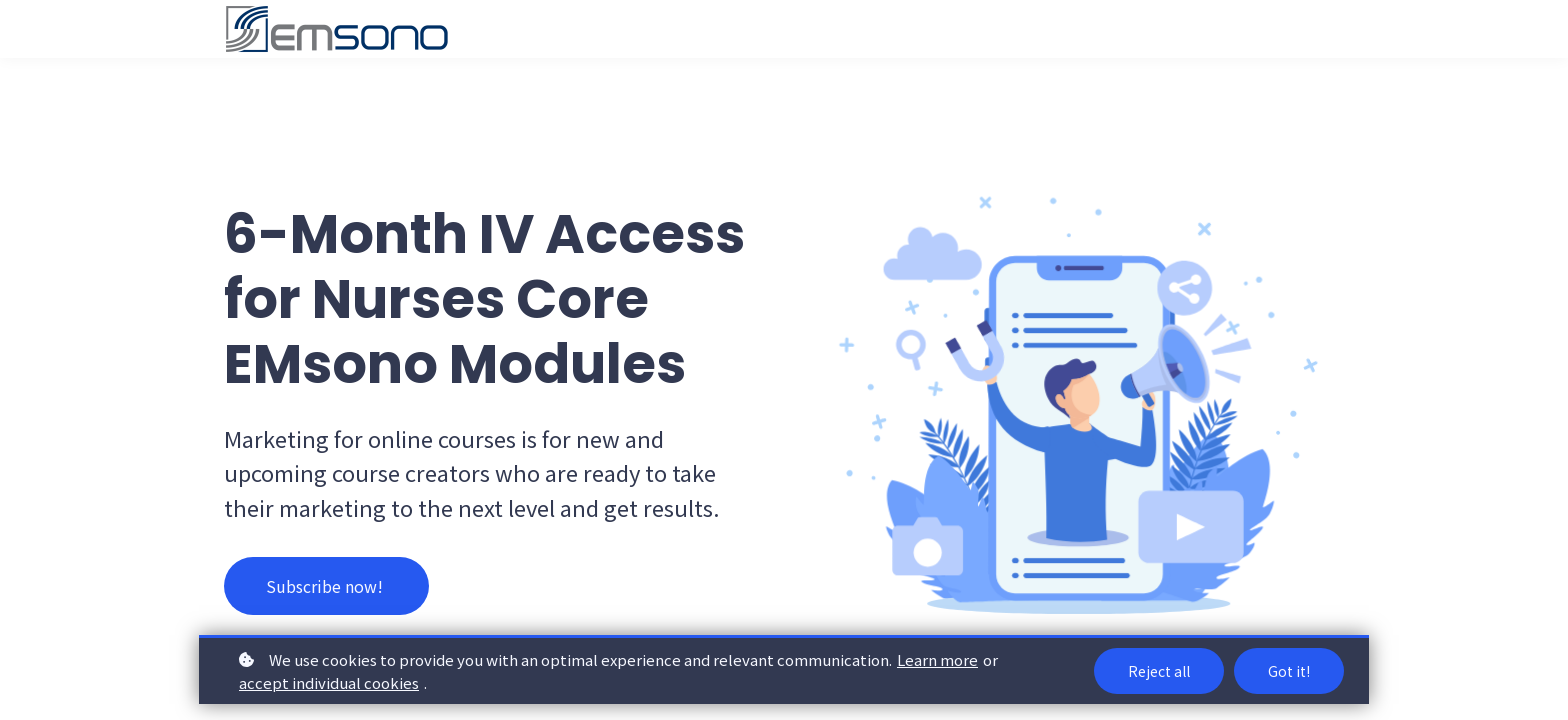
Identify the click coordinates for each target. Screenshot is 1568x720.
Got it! (1289, 671)
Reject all (1159, 671)
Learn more (937, 659)
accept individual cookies (329, 682)
